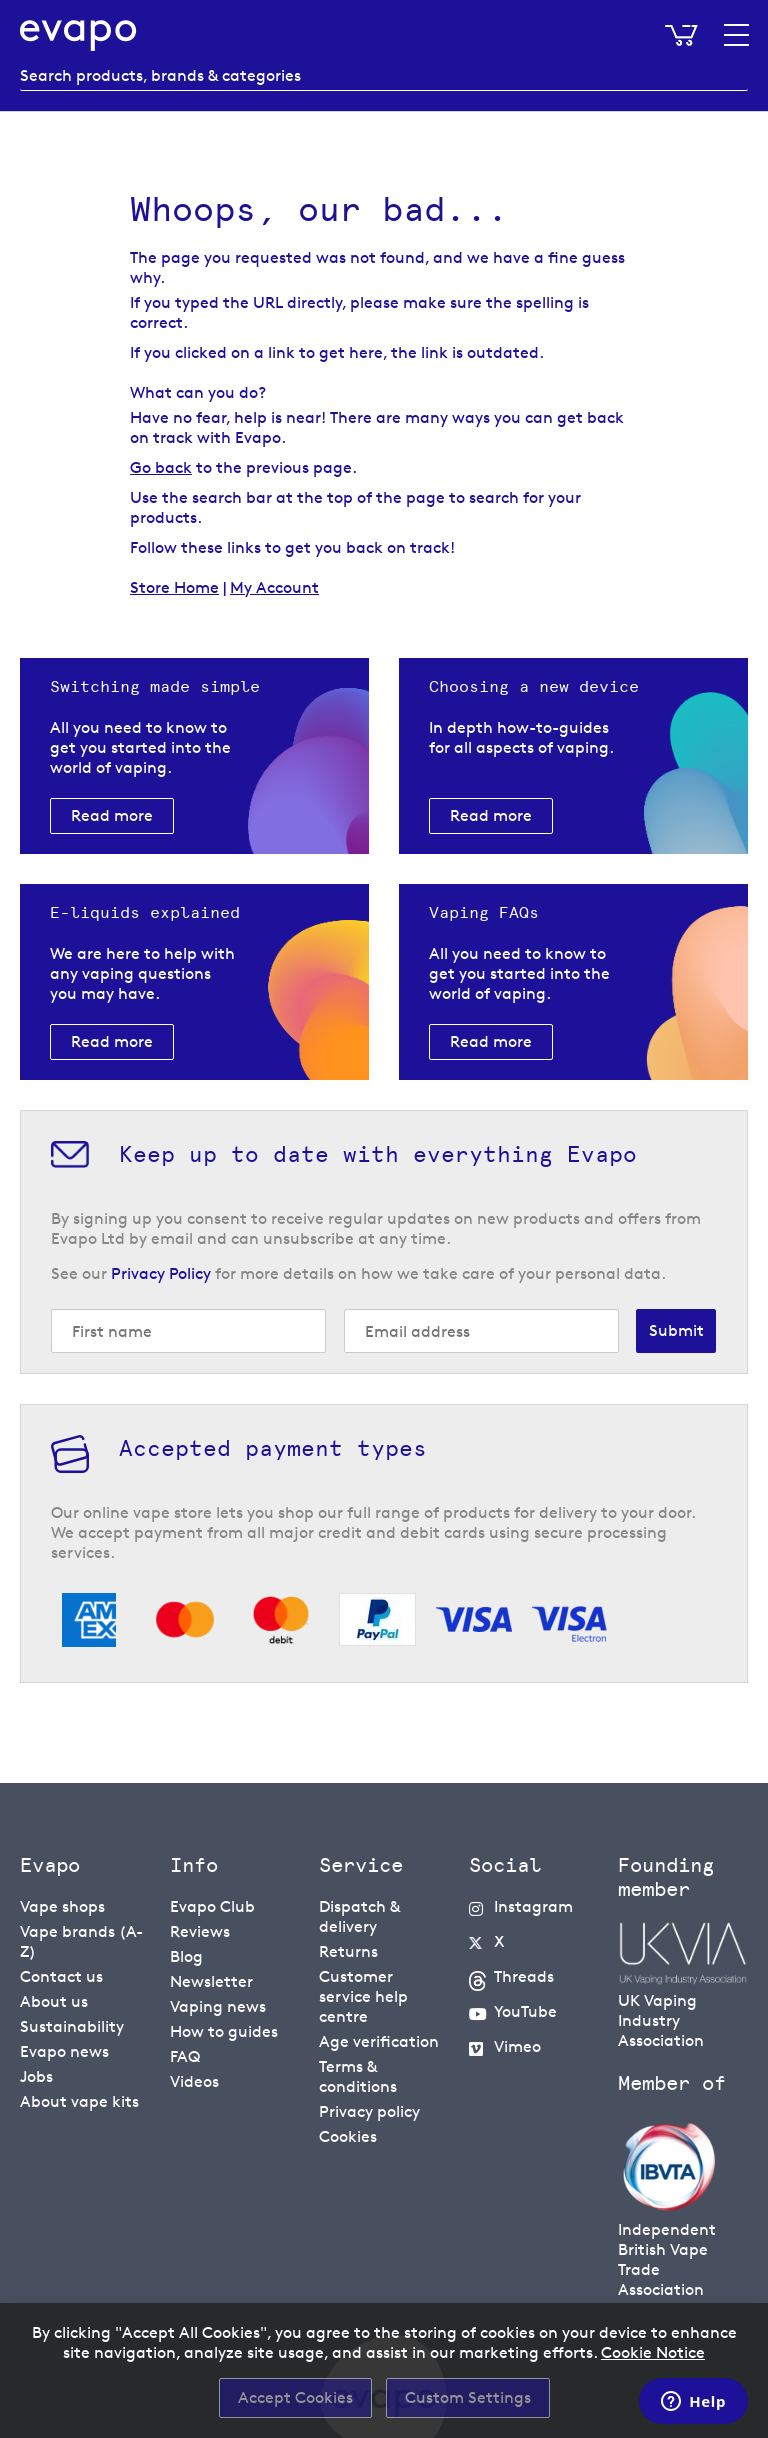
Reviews (200, 1931)
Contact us (61, 1976)
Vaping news (218, 2006)
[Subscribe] (676, 1331)
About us (54, 2001)
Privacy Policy (161, 1273)
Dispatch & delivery (359, 1916)
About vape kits (79, 2101)
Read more (112, 815)
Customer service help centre (363, 1996)
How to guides (224, 2031)
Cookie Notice (653, 2352)
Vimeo (517, 2046)
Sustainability (72, 2026)
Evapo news (64, 2051)
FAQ (185, 2056)
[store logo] (78, 35)
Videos (194, 2081)
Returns (348, 1951)
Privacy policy (369, 2111)
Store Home (174, 587)
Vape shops (62, 1906)
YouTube (525, 2011)
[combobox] (384, 76)
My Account (274, 587)
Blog (186, 1956)
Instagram (533, 1906)
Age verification (379, 2041)
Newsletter (211, 1981)
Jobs (36, 2076)
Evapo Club (212, 1906)
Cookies (348, 2136)
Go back (161, 467)
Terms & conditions (358, 2076)
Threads (524, 1976)
